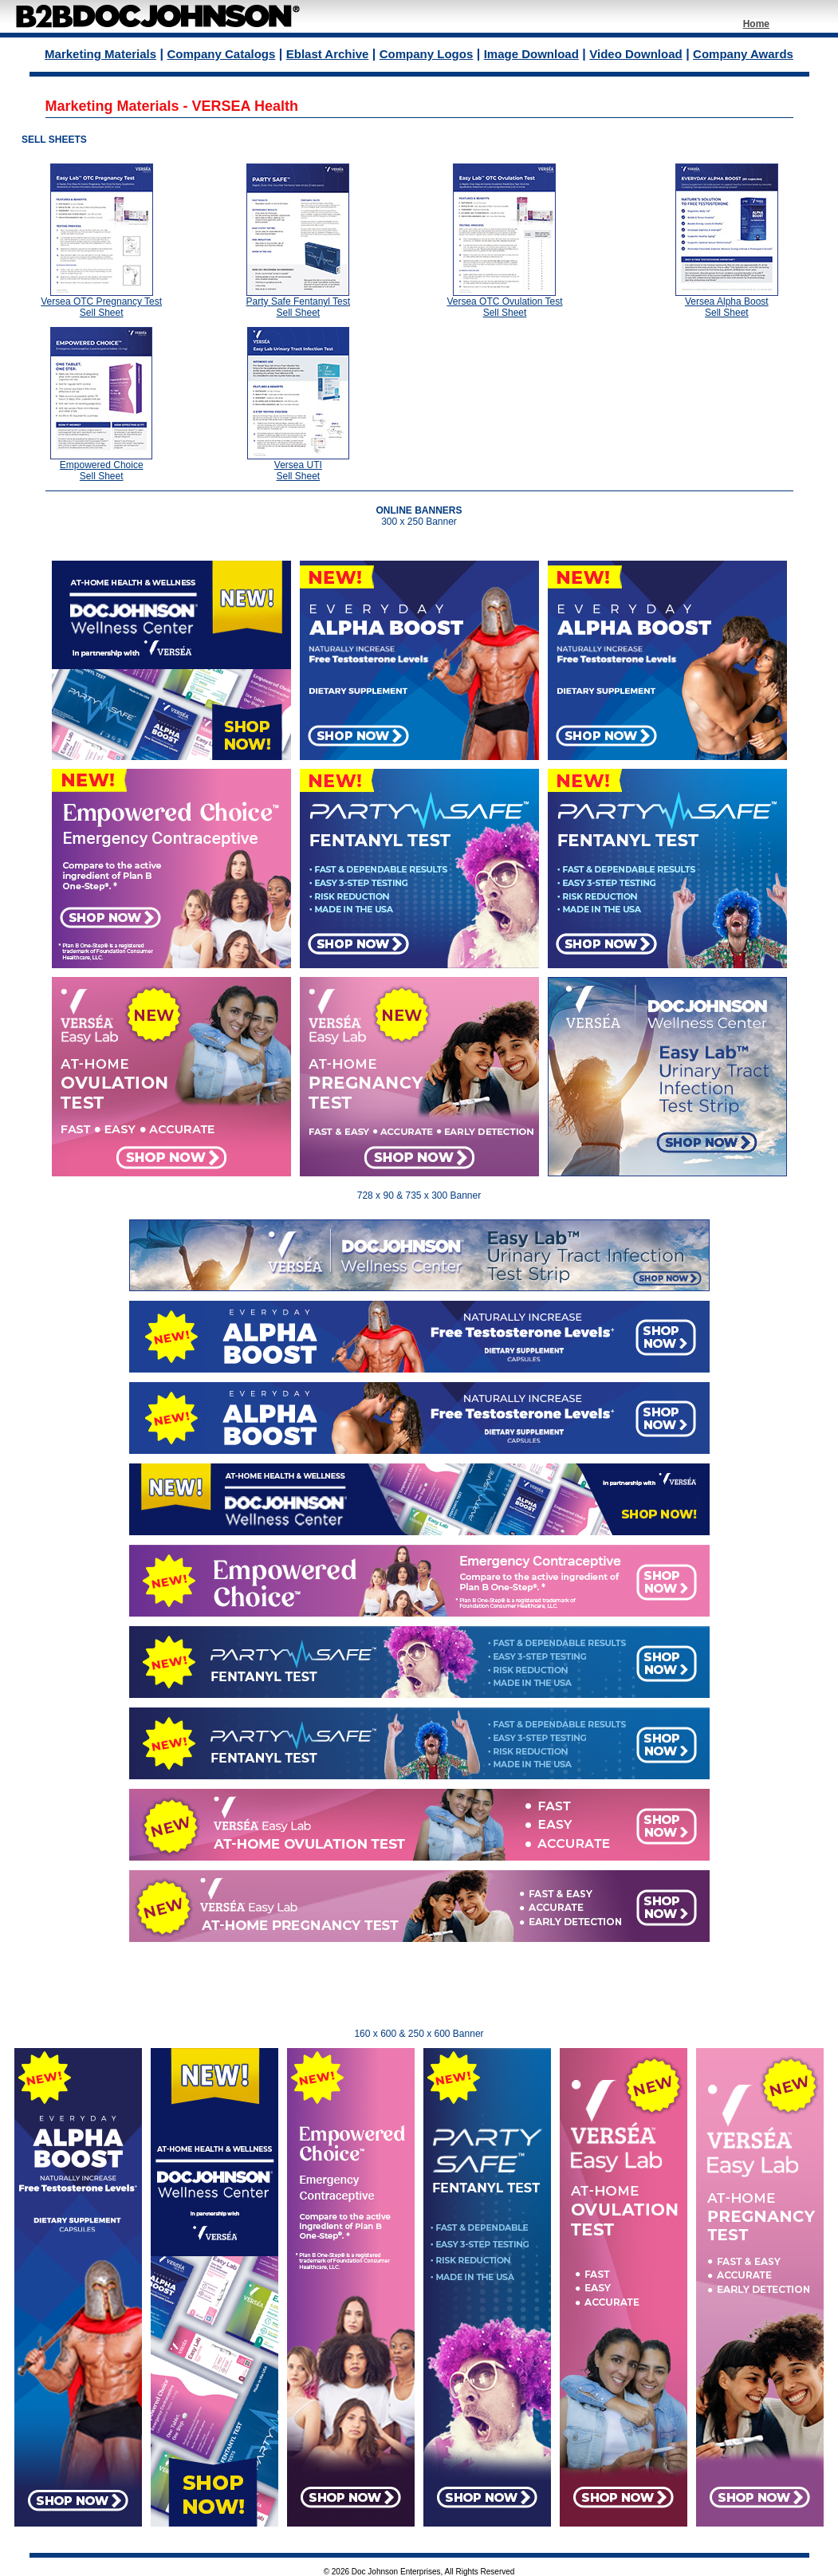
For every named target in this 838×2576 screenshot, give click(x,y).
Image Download (531, 54)
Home (756, 24)
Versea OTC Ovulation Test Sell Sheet (504, 307)
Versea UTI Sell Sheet (298, 470)
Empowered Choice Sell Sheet (102, 470)
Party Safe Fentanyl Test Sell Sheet (298, 307)
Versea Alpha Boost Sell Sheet (727, 307)
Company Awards (743, 54)
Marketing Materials (100, 54)
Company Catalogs (221, 54)
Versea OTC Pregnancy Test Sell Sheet (101, 307)
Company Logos (427, 54)
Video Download (635, 54)
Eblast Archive (327, 54)
